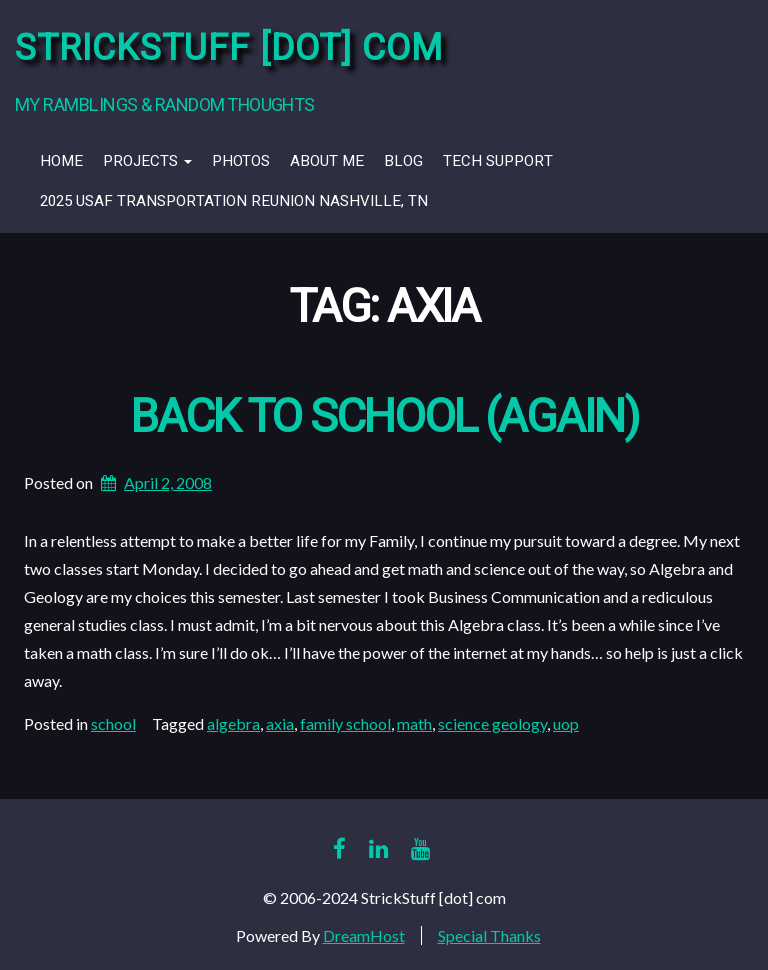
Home (61, 161)
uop (566, 723)
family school (345, 723)
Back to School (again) (383, 417)
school (113, 723)
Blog (403, 161)
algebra (233, 723)
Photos (241, 161)
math (414, 723)
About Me (327, 161)
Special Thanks (489, 935)
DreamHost (364, 935)
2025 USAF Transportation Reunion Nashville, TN (234, 201)
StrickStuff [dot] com (229, 48)
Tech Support (498, 161)
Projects (147, 161)
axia (280, 723)
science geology (492, 723)
